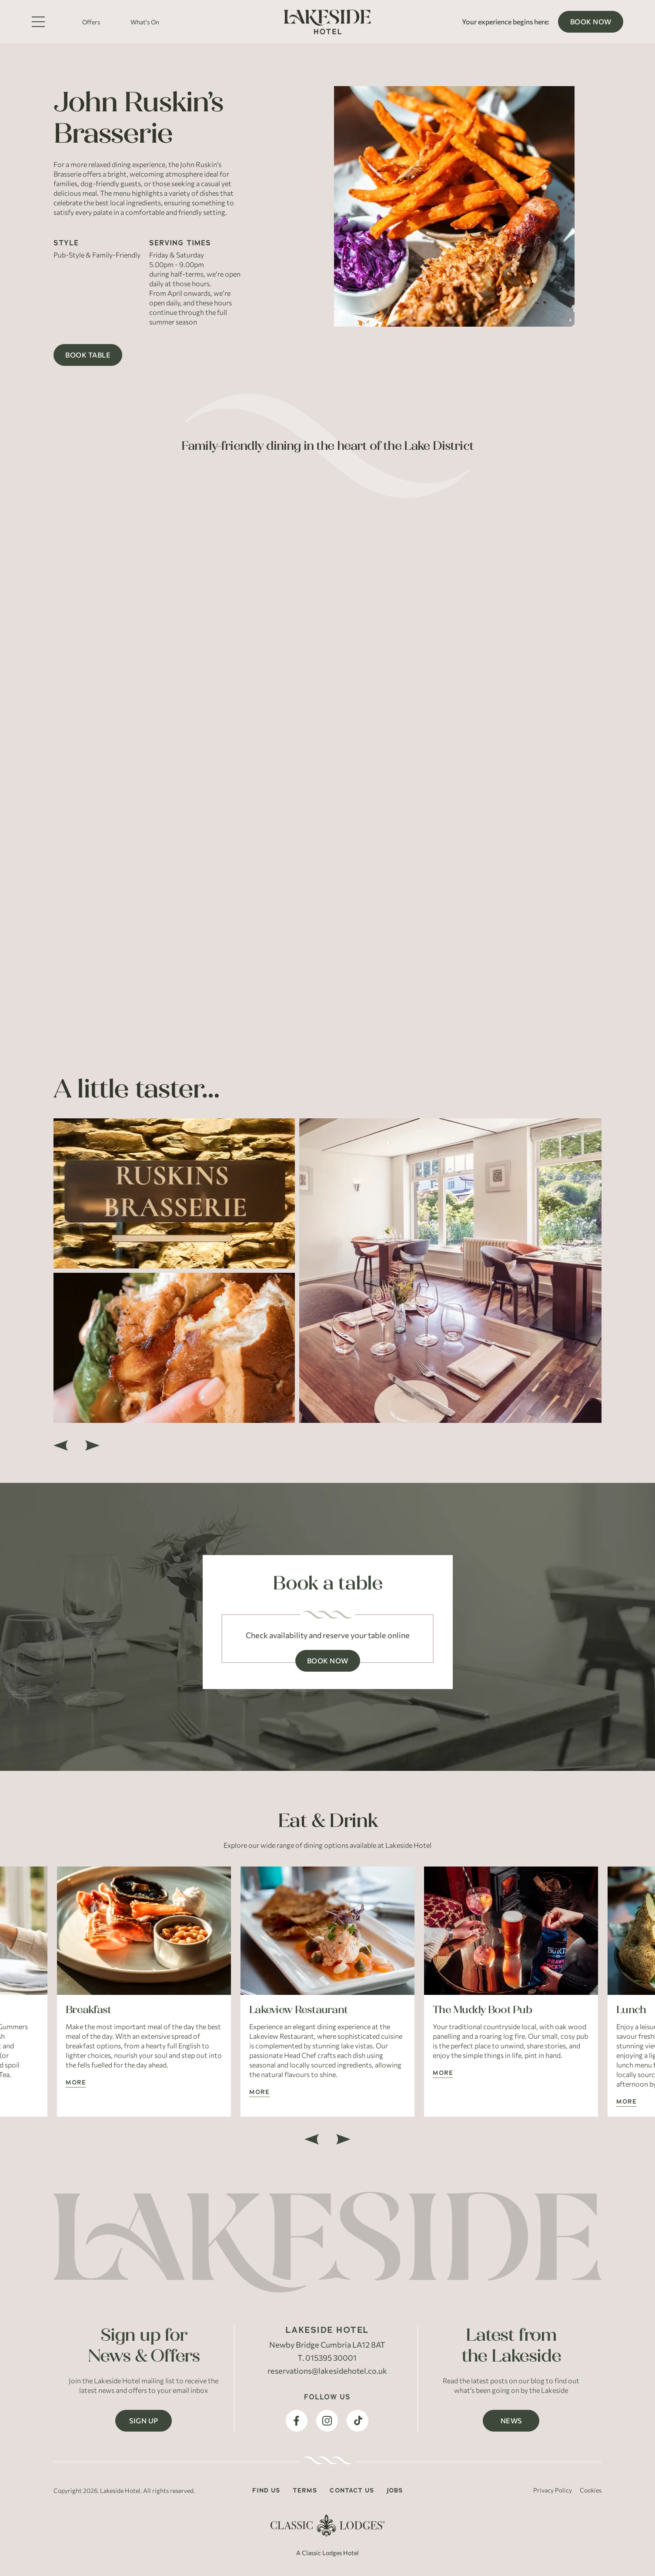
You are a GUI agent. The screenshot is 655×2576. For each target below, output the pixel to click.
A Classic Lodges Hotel (327, 2552)
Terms (305, 2490)
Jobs (395, 2490)
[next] (92, 1445)
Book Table (87, 355)
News (511, 2420)
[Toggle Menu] (38, 22)
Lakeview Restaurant (298, 2009)
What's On (144, 22)
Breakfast (88, 2009)
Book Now (591, 21)
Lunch (631, 2009)
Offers (91, 22)
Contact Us (352, 2490)
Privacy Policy (552, 2490)
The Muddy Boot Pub (482, 2009)
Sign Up (143, 2420)
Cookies (591, 2490)
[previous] (60, 1445)
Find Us (266, 2490)
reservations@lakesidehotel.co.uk (327, 2370)
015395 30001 (331, 2357)
